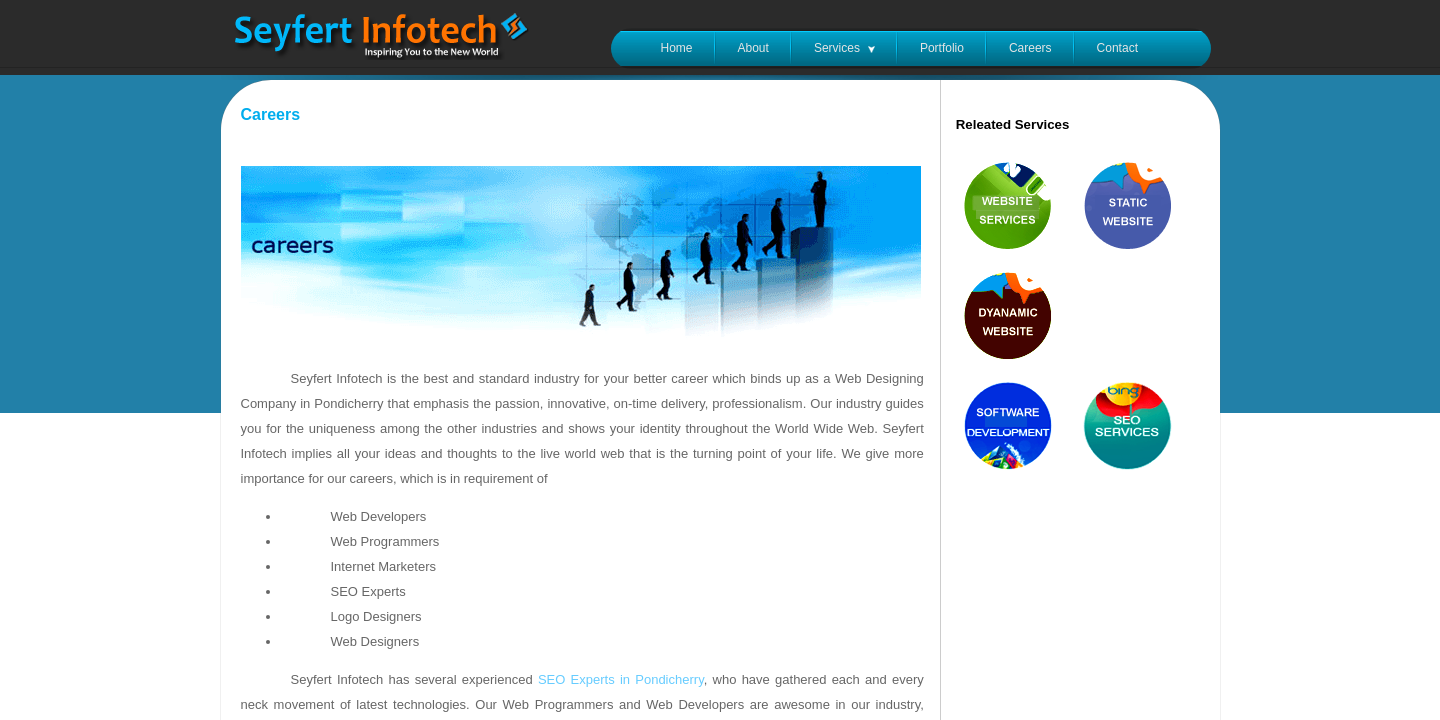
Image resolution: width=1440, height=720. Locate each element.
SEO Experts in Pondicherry (621, 679)
